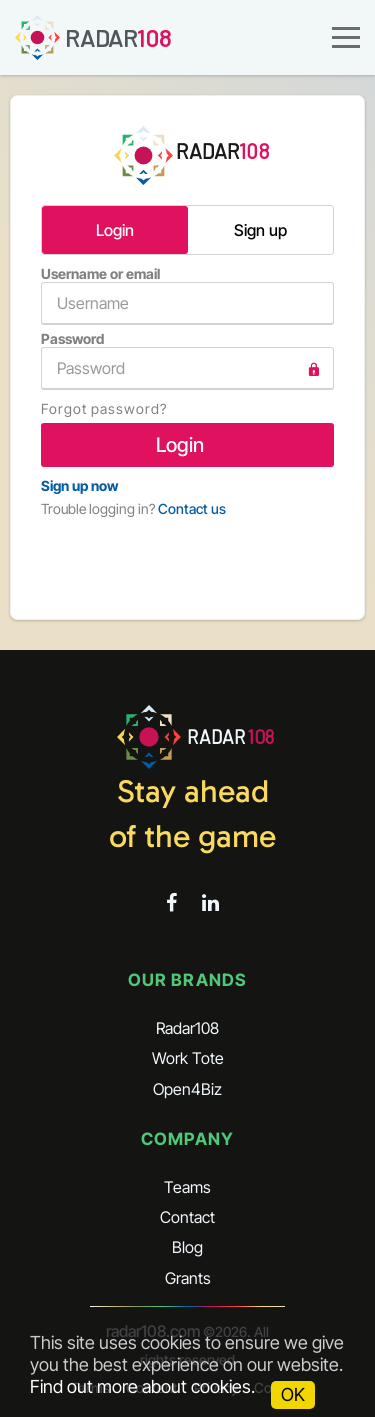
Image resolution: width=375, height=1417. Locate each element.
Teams (187, 1187)
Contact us (192, 508)
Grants (188, 1278)
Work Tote (188, 1058)
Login (115, 230)
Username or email (187, 295)
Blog (187, 1247)
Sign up (260, 230)
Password (187, 360)
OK (293, 1394)
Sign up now (79, 485)
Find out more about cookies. (142, 1386)
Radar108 (187, 1028)
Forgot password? (104, 408)
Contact (187, 1217)
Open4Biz (187, 1089)
